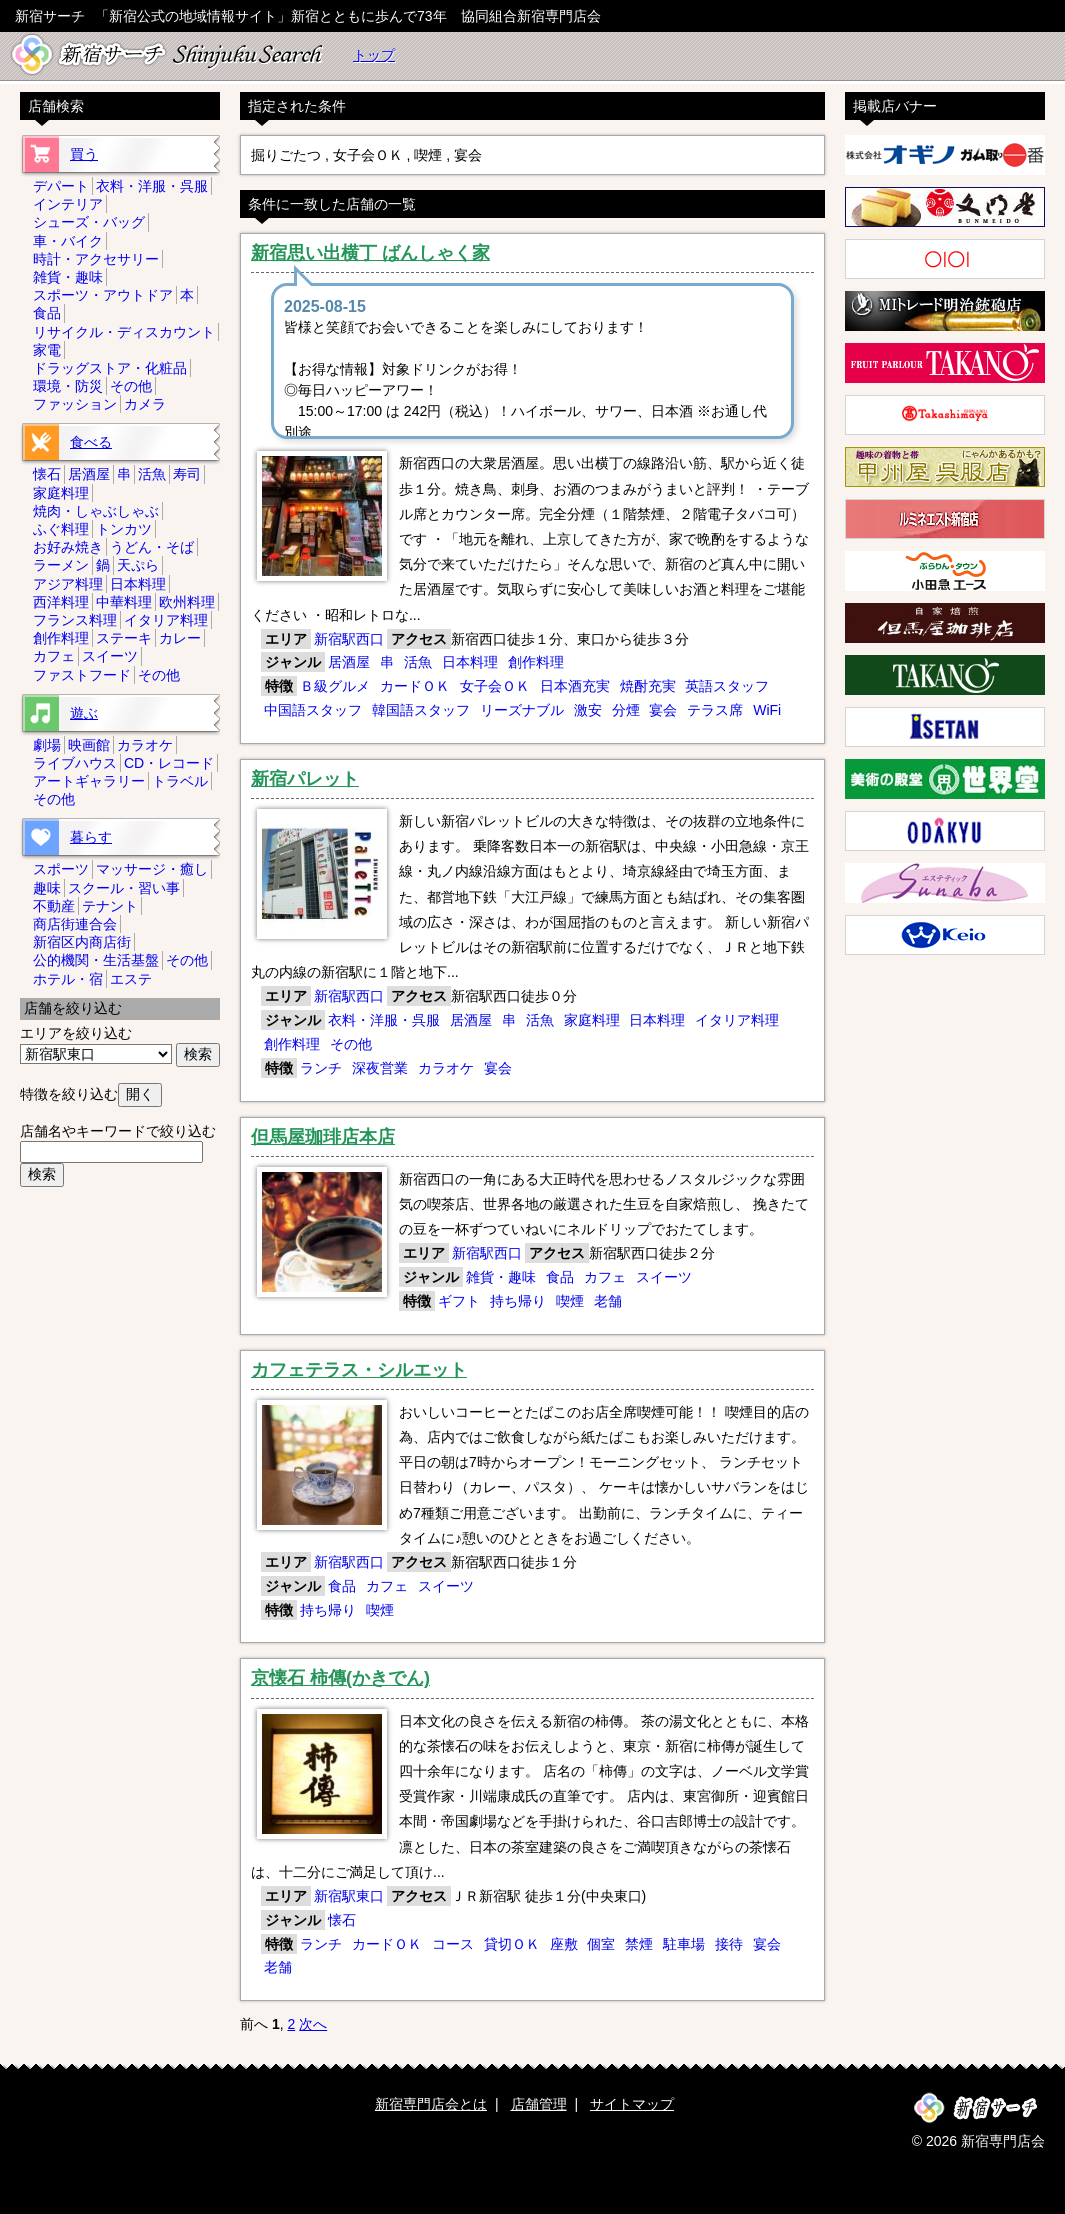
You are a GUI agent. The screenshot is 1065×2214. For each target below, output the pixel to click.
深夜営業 (380, 1068)
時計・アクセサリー (96, 259)
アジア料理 (68, 584)
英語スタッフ (727, 686)
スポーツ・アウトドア (103, 295)
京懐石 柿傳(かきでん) (340, 1678)
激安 (588, 710)
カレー (180, 638)
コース (453, 1944)
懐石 (342, 1920)
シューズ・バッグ (89, 222)
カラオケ (446, 1068)
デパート (61, 186)
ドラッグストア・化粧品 (110, 368)
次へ (313, 2024)
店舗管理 (539, 2104)
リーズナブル (522, 710)
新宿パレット (305, 779)
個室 (601, 1944)
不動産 (54, 906)
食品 (560, 1277)
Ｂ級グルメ (335, 686)
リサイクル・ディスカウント (124, 332)
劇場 (47, 745)
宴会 (663, 710)
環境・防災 (68, 386)
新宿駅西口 (349, 639)
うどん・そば (152, 547)
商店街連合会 (75, 924)
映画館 (89, 745)
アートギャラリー (89, 781)
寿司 (187, 474)
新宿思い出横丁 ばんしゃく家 (370, 253)
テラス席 (715, 710)
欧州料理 (187, 602)
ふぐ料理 (61, 529)
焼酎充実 (648, 686)
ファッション (75, 404)
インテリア (68, 204)
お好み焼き (68, 547)
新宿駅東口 (349, 1896)
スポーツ (61, 869)
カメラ (145, 404)
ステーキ (124, 638)
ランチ (321, 1068)
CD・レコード (169, 763)
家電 (47, 350)
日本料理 (470, 662)
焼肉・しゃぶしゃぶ (96, 511)
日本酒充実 (575, 686)
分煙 (626, 710)
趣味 (47, 888)
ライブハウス (75, 763)
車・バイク (68, 241)
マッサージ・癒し (152, 869)
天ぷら (138, 565)
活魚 (418, 662)
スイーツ (664, 1277)
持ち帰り (518, 1301)
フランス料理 (75, 620)
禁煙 (639, 1944)
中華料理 (124, 602)
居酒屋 (349, 662)
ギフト (459, 1301)
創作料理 (536, 662)
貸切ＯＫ (512, 1944)
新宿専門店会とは (431, 2104)
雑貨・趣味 (501, 1277)
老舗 (608, 1301)
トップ (374, 55)
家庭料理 (592, 1020)
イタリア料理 (737, 1020)
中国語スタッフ (313, 710)
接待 (729, 1944)
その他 (351, 1044)
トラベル (180, 781)
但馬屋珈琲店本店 (323, 1137)
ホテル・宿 (68, 979)
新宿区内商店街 (82, 942)
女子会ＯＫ (495, 686)
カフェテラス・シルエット (359, 1370)
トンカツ (124, 529)
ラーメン (61, 565)
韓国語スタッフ (421, 710)
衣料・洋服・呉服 (384, 1020)
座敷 (564, 1944)
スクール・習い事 (124, 888)
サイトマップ (632, 2104)
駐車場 (684, 1944)
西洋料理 (61, 602)
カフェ (605, 1277)
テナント (110, 906)
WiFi (767, 710)
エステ (131, 979)
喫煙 (570, 1301)
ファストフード (82, 675)
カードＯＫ (415, 686)
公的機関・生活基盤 (96, 960)
